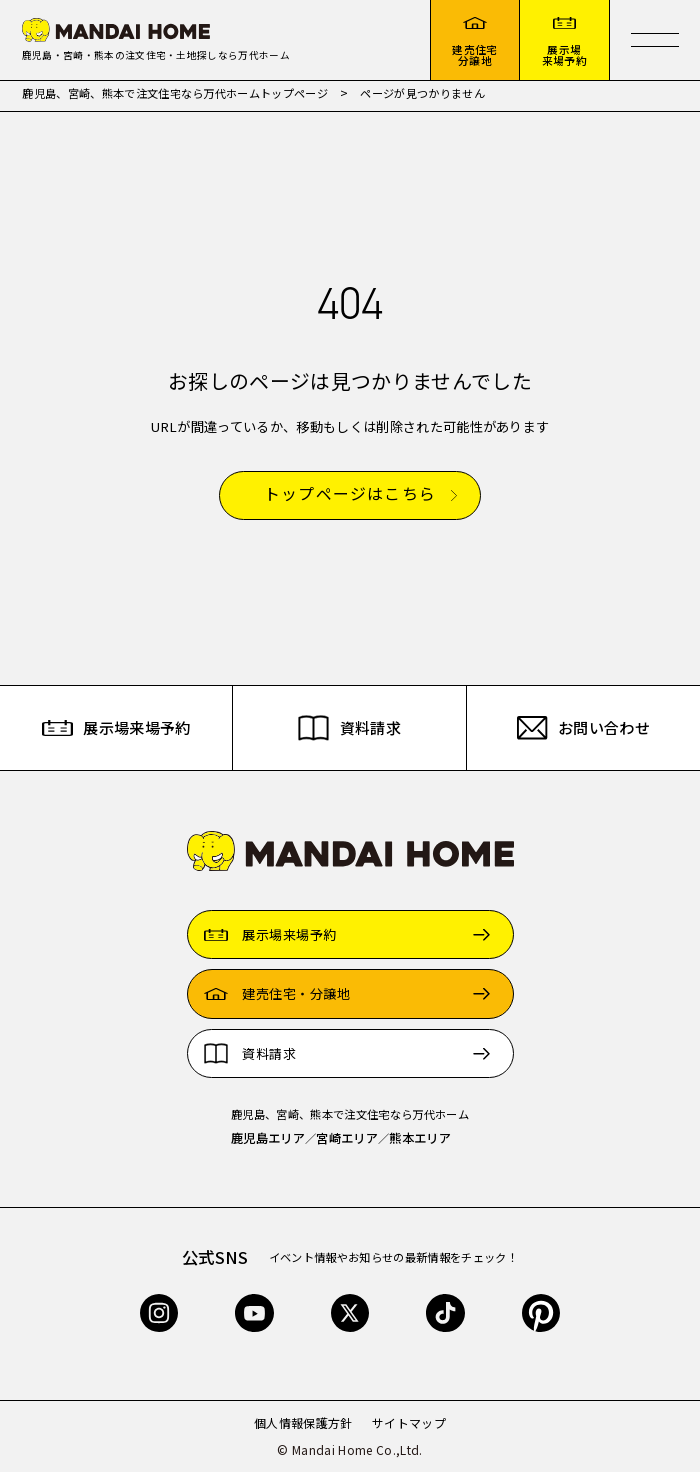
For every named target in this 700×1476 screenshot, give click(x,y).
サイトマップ (409, 1426)
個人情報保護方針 (303, 1426)
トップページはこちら (350, 498)
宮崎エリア (347, 1142)
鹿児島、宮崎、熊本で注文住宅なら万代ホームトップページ (175, 97)
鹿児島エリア (268, 1142)
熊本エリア (420, 1142)
